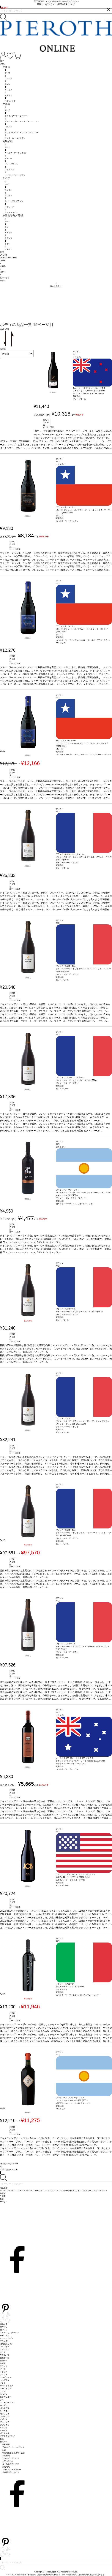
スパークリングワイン (9, 2333)
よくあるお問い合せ (10, 2464)
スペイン (3, 2394)
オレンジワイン (6, 2338)
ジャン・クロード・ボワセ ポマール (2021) (74, 1080)
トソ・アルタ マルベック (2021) (69, 2100)
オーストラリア (6, 2386)
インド (3, 2383)
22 (5, 2170)
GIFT (2, 252)
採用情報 (6, 2467)
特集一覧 (3, 2442)
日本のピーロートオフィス (13, 2447)
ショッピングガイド (10, 2458)
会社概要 (6, 2444)
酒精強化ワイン (6, 2344)
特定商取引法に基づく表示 (13, 2453)
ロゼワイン (4, 2335)
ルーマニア (4, 2411)
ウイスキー (4, 2347)
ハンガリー (4, 2405)
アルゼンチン (5, 2377)
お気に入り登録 (46, 422)
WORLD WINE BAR (8, 258)
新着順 (5, 353)
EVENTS (3, 255)
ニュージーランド (7, 2402)
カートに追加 (48, 427)
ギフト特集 (4, 2433)
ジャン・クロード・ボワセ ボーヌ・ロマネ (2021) (77, 1312)
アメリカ (3, 2375)
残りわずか (28, 1321)
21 (3, 2170)
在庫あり (53, 392)
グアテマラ (4, 2425)
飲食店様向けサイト (10, 2472)
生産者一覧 (4, 2358)
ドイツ (3, 2369)
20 (1, 2170)
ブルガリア (4, 2416)
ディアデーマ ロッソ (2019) (67, 1987)
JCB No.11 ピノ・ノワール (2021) (70, 1877)
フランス (3, 2366)
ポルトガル (4, 2408)
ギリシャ (3, 2428)
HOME (3, 260)
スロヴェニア (5, 2397)
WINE (2, 64)
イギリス (3, 2419)
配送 (4, 2450)
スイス (3, 2391)
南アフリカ (4, 2414)
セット (3, 2352)
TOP (2, 61)
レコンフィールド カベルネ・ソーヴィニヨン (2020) (78, 1761)
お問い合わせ (8, 2461)
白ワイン (3, 2330)
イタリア (3, 2372)
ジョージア (4, 2422)
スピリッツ (4, 2349)
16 (13, 2164)
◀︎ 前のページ (6, 2164)
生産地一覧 (4, 2355)
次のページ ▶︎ (12, 2170)
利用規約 (6, 2456)
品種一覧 (3, 2361)
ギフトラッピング (7, 2436)
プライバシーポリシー (11, 2470)
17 (15, 2164)
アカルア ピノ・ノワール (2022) (86, 391)
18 (17, 2164)
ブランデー (4, 2341)
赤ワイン (3, 2327)
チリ (2, 2400)
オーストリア (5, 2389)
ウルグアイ (4, 2380)
